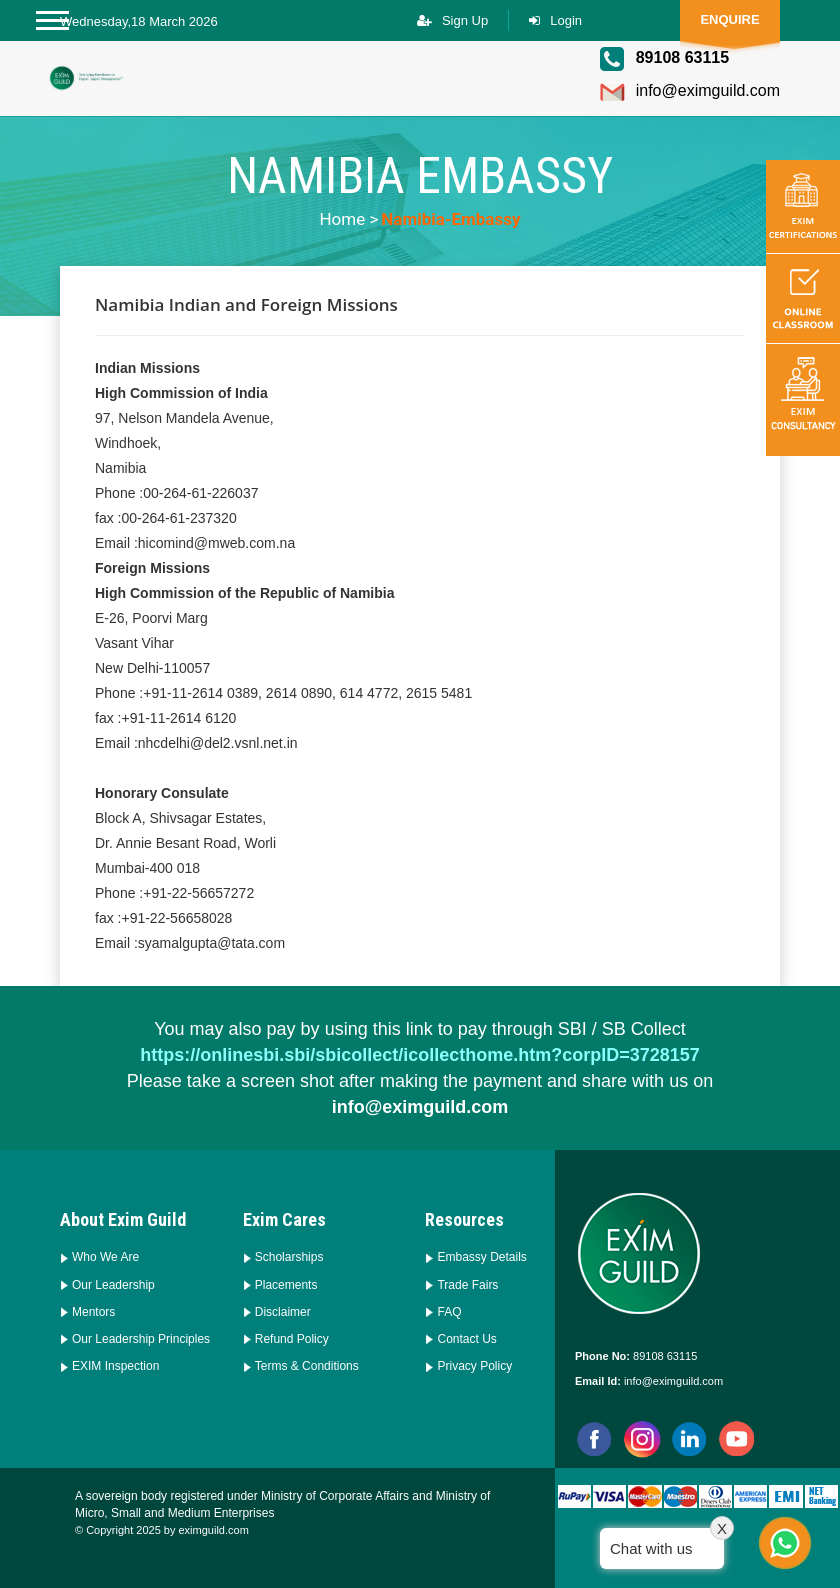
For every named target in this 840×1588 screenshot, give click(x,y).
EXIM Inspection (115, 1366)
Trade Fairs (467, 1285)
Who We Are (105, 1257)
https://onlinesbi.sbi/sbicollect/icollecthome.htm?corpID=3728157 (420, 1055)
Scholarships (289, 1257)
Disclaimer (283, 1312)
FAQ (449, 1312)
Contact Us (466, 1339)
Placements (286, 1285)
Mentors (93, 1312)
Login (566, 20)
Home (342, 219)
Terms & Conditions (307, 1366)
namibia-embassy (450, 219)
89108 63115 (663, 1356)
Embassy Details (481, 1257)
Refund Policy (292, 1339)
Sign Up (465, 20)
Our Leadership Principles (141, 1339)
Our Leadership (113, 1285)
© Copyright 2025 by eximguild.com (162, 1530)
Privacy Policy (474, 1366)
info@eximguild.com (689, 92)
